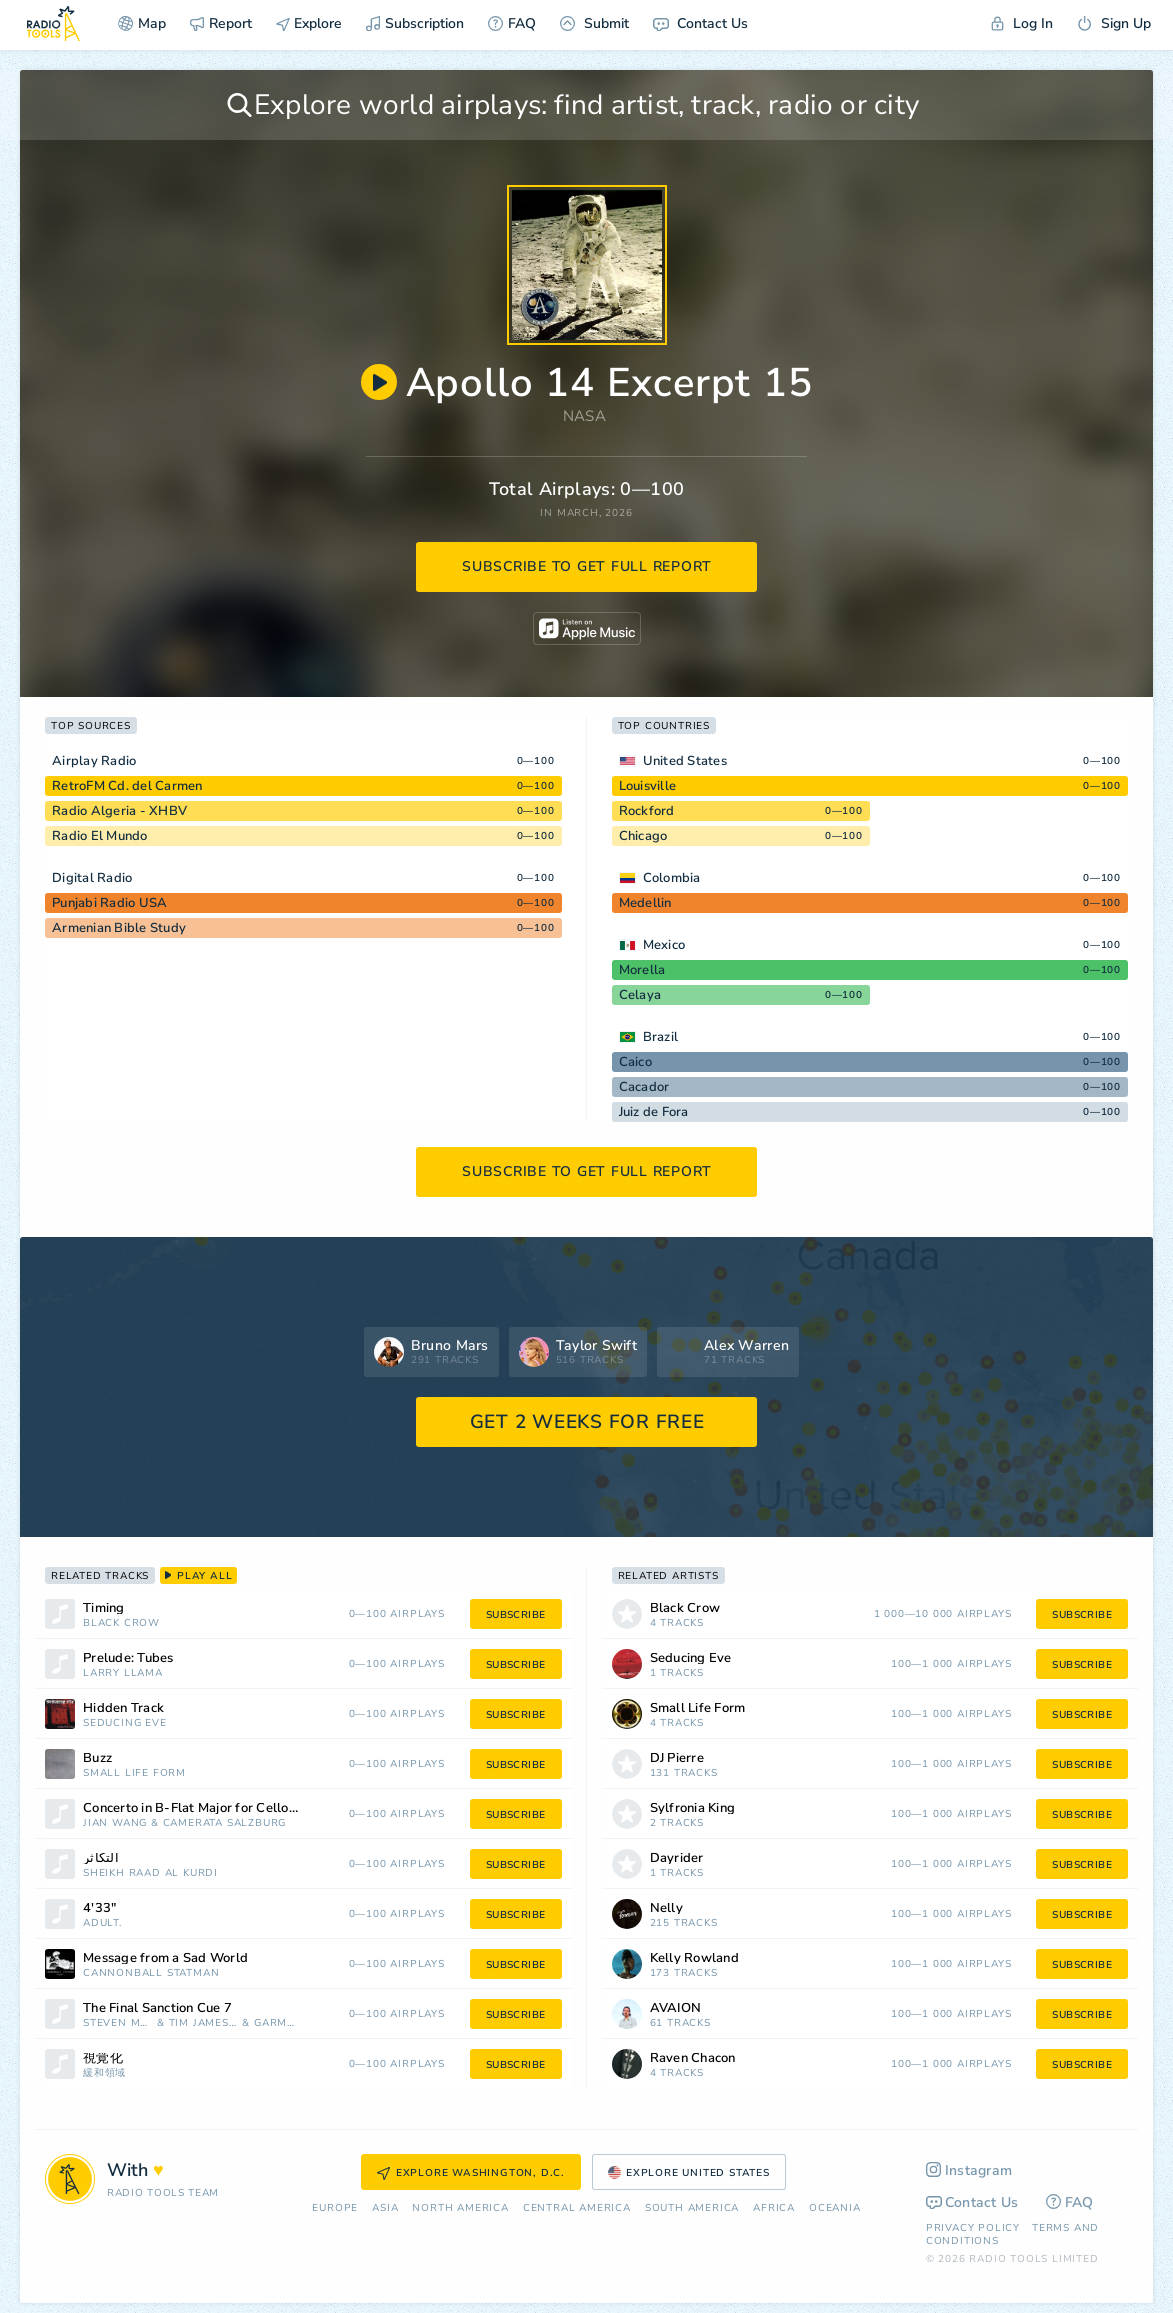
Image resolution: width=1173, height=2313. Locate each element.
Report (221, 23)
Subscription (415, 23)
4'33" (99, 1908)
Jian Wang (115, 1823)
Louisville (648, 786)
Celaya (640, 995)
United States (685, 761)
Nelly (666, 1908)
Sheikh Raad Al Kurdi (150, 1873)
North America (460, 2208)
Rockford (647, 811)
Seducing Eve (125, 1723)
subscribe (516, 1615)
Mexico (664, 945)
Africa (774, 2208)
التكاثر (101, 1858)
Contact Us (700, 23)
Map (142, 23)
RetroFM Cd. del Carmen (127, 786)
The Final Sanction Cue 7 (157, 2008)
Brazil (661, 1037)
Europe (335, 2208)
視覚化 (103, 2058)
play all (198, 1576)
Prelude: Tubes (128, 1658)
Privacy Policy (973, 2228)
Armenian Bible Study (119, 928)
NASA (584, 416)
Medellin (645, 903)
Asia (385, 2208)
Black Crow (121, 1623)
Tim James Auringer (204, 2023)
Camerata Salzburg (225, 1823)
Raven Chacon (693, 2058)
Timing (104, 1608)
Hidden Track (123, 1708)
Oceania (835, 2208)
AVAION (676, 2008)
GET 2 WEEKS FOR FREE (587, 1422)
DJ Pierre (677, 1758)
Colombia (672, 878)
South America (692, 2208)
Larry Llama (123, 1673)
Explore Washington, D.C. (471, 2173)
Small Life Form (134, 1773)
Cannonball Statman (151, 1973)
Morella (642, 970)
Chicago (643, 836)
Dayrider (677, 1858)
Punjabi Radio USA (109, 903)
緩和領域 (104, 2073)
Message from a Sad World (165, 1958)
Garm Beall (275, 2023)
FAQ (512, 23)
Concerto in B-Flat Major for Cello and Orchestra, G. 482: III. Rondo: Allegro (216, 1808)
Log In (1022, 23)
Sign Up (1114, 23)
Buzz (97, 1758)
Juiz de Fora (654, 1112)
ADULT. (102, 1923)
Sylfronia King (693, 1808)
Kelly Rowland (694, 1958)
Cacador (644, 1087)
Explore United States (689, 2173)
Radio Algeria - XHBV (119, 811)
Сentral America (577, 2208)
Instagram (969, 2170)
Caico (635, 1062)
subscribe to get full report (587, 566)
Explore (309, 23)
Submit (594, 23)
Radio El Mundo (100, 836)
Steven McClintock (118, 2023)
